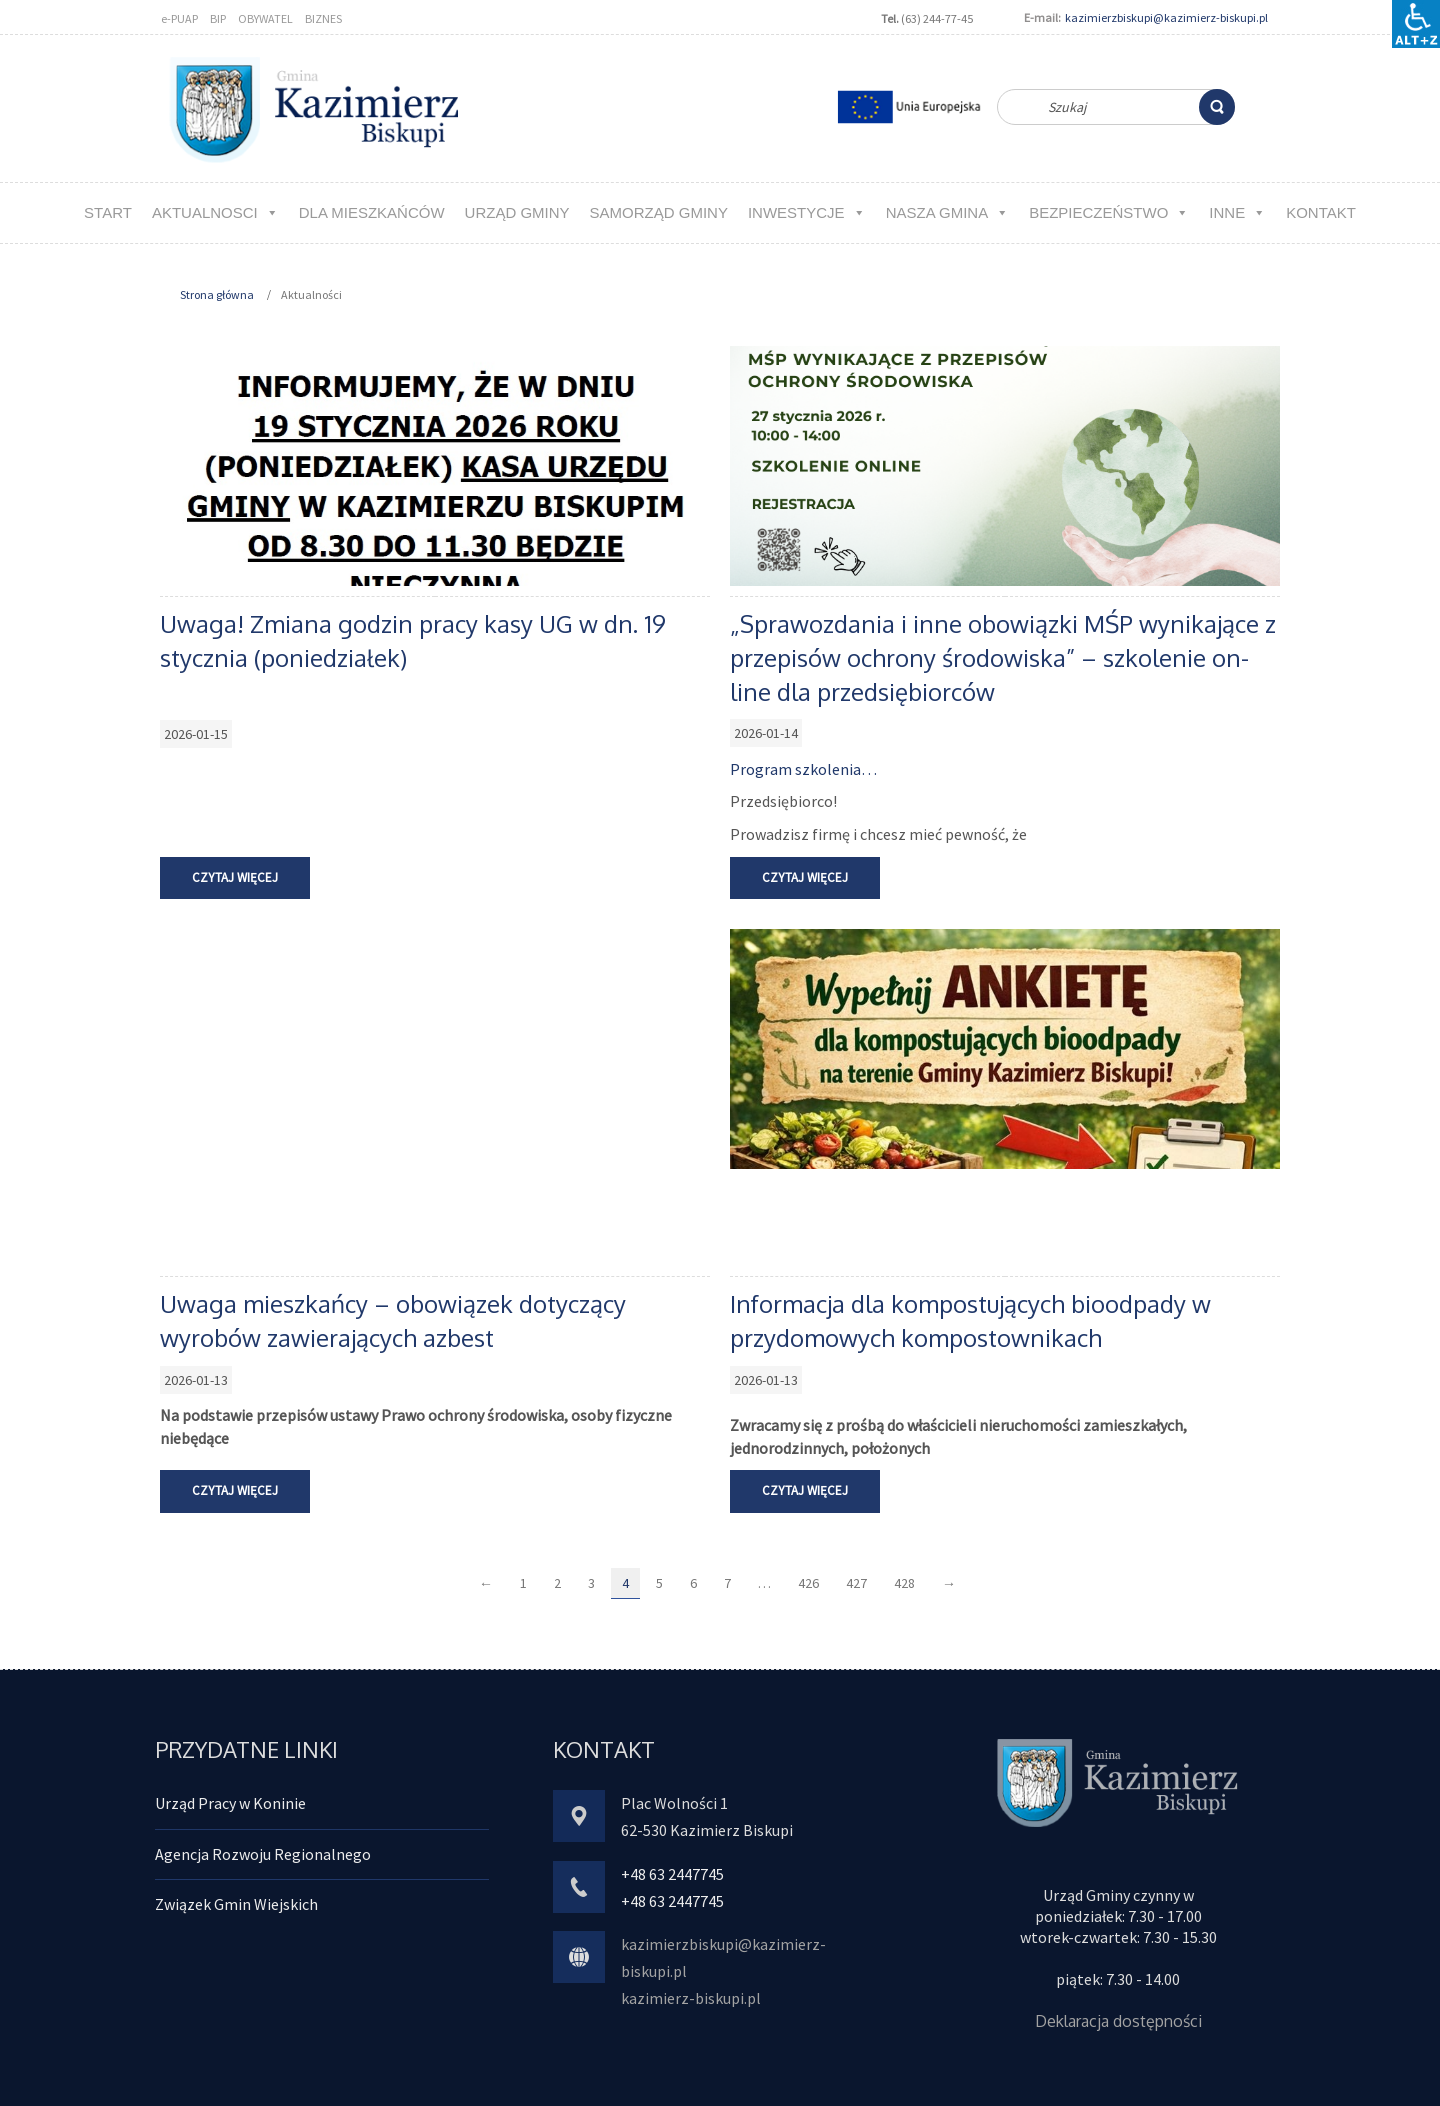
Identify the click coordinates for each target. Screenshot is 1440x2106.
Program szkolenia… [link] (803, 769)
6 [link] (693, 1583)
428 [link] (904, 1583)
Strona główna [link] (217, 294)
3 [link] (591, 1583)
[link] (1217, 107)
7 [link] (727, 1583)
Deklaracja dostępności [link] (1118, 2021)
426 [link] (808, 1583)
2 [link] (557, 1583)
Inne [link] (1237, 212)
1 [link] (523, 1583)
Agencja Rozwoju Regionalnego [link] (263, 1854)
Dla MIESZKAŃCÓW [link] (372, 212)
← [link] (486, 1583)
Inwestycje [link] (807, 212)
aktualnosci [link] (215, 212)
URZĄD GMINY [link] (517, 212)
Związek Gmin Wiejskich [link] (236, 1904)
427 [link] (856, 1583)
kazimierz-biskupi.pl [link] (691, 1998)
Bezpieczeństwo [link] (1109, 212)
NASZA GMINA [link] (948, 212)
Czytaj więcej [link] (235, 877)
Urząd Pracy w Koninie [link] (230, 1803)
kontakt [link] (1321, 212)
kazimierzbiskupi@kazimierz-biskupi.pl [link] (1166, 17)
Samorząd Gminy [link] (659, 212)
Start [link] (108, 212)
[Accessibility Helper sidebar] (1416, 24)
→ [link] (949, 1583)
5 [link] (659, 1583)
